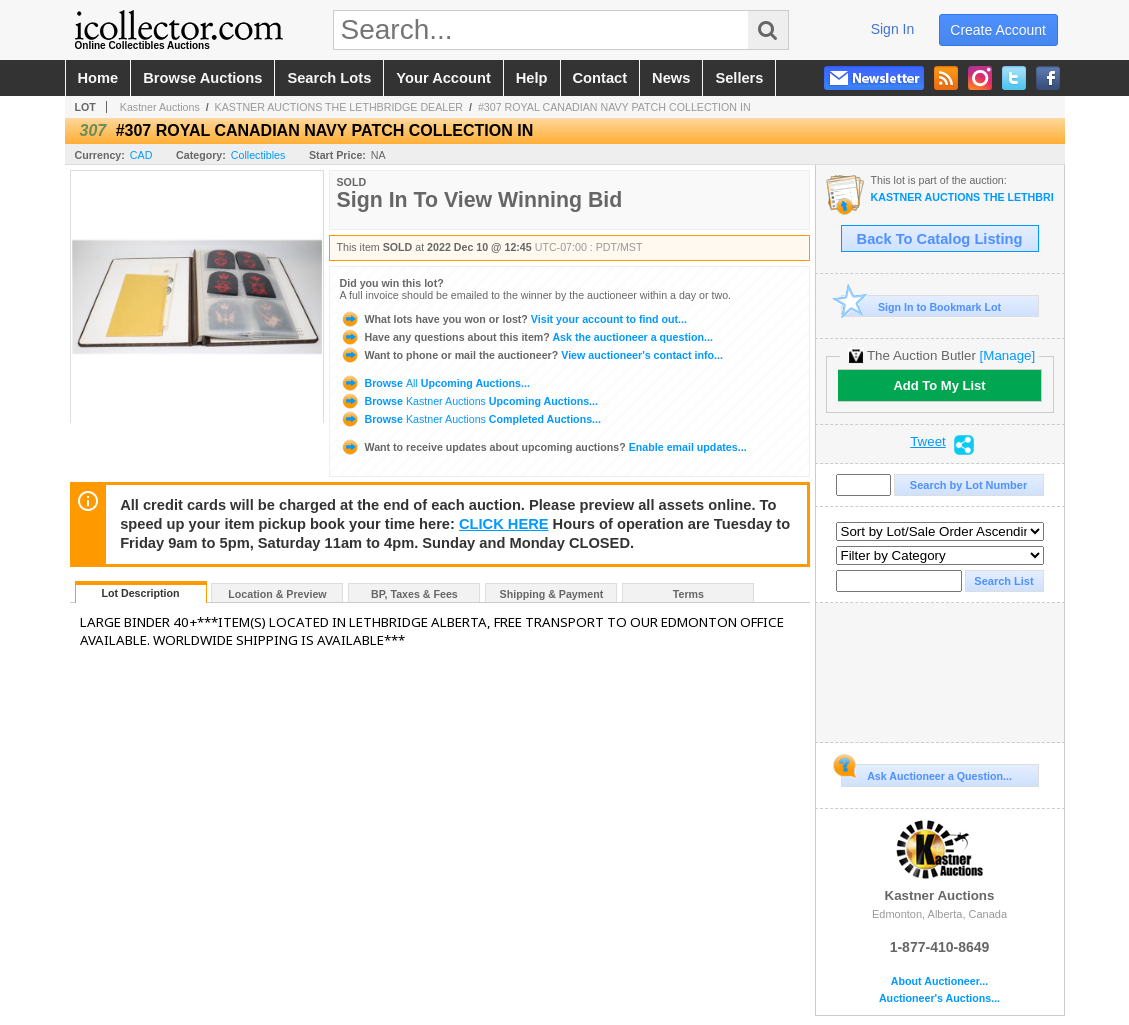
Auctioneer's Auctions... (939, 998)
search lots (329, 78)
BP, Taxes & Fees (414, 594)
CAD (141, 155)
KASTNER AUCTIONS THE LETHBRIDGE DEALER (339, 107)
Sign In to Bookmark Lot (921, 306)
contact (600, 78)
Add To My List (939, 385)
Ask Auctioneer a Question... (926, 773)
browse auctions (202, 78)
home (98, 78)
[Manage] (1007, 355)
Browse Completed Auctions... (470, 419)
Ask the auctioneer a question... (526, 337)
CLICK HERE (504, 524)
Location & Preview (277, 594)
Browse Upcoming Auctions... (435, 383)
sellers (739, 78)
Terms (688, 594)
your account (443, 78)
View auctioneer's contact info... (531, 355)
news (671, 78)
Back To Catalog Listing (940, 239)
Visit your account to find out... (513, 319)
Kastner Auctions (160, 107)
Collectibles (258, 155)
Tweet (928, 442)
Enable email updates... (543, 447)
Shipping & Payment (552, 594)
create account (998, 30)
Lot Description (140, 593)
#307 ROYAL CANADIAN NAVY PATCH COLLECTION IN (614, 107)
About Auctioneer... (939, 981)
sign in (893, 29)
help (532, 78)
